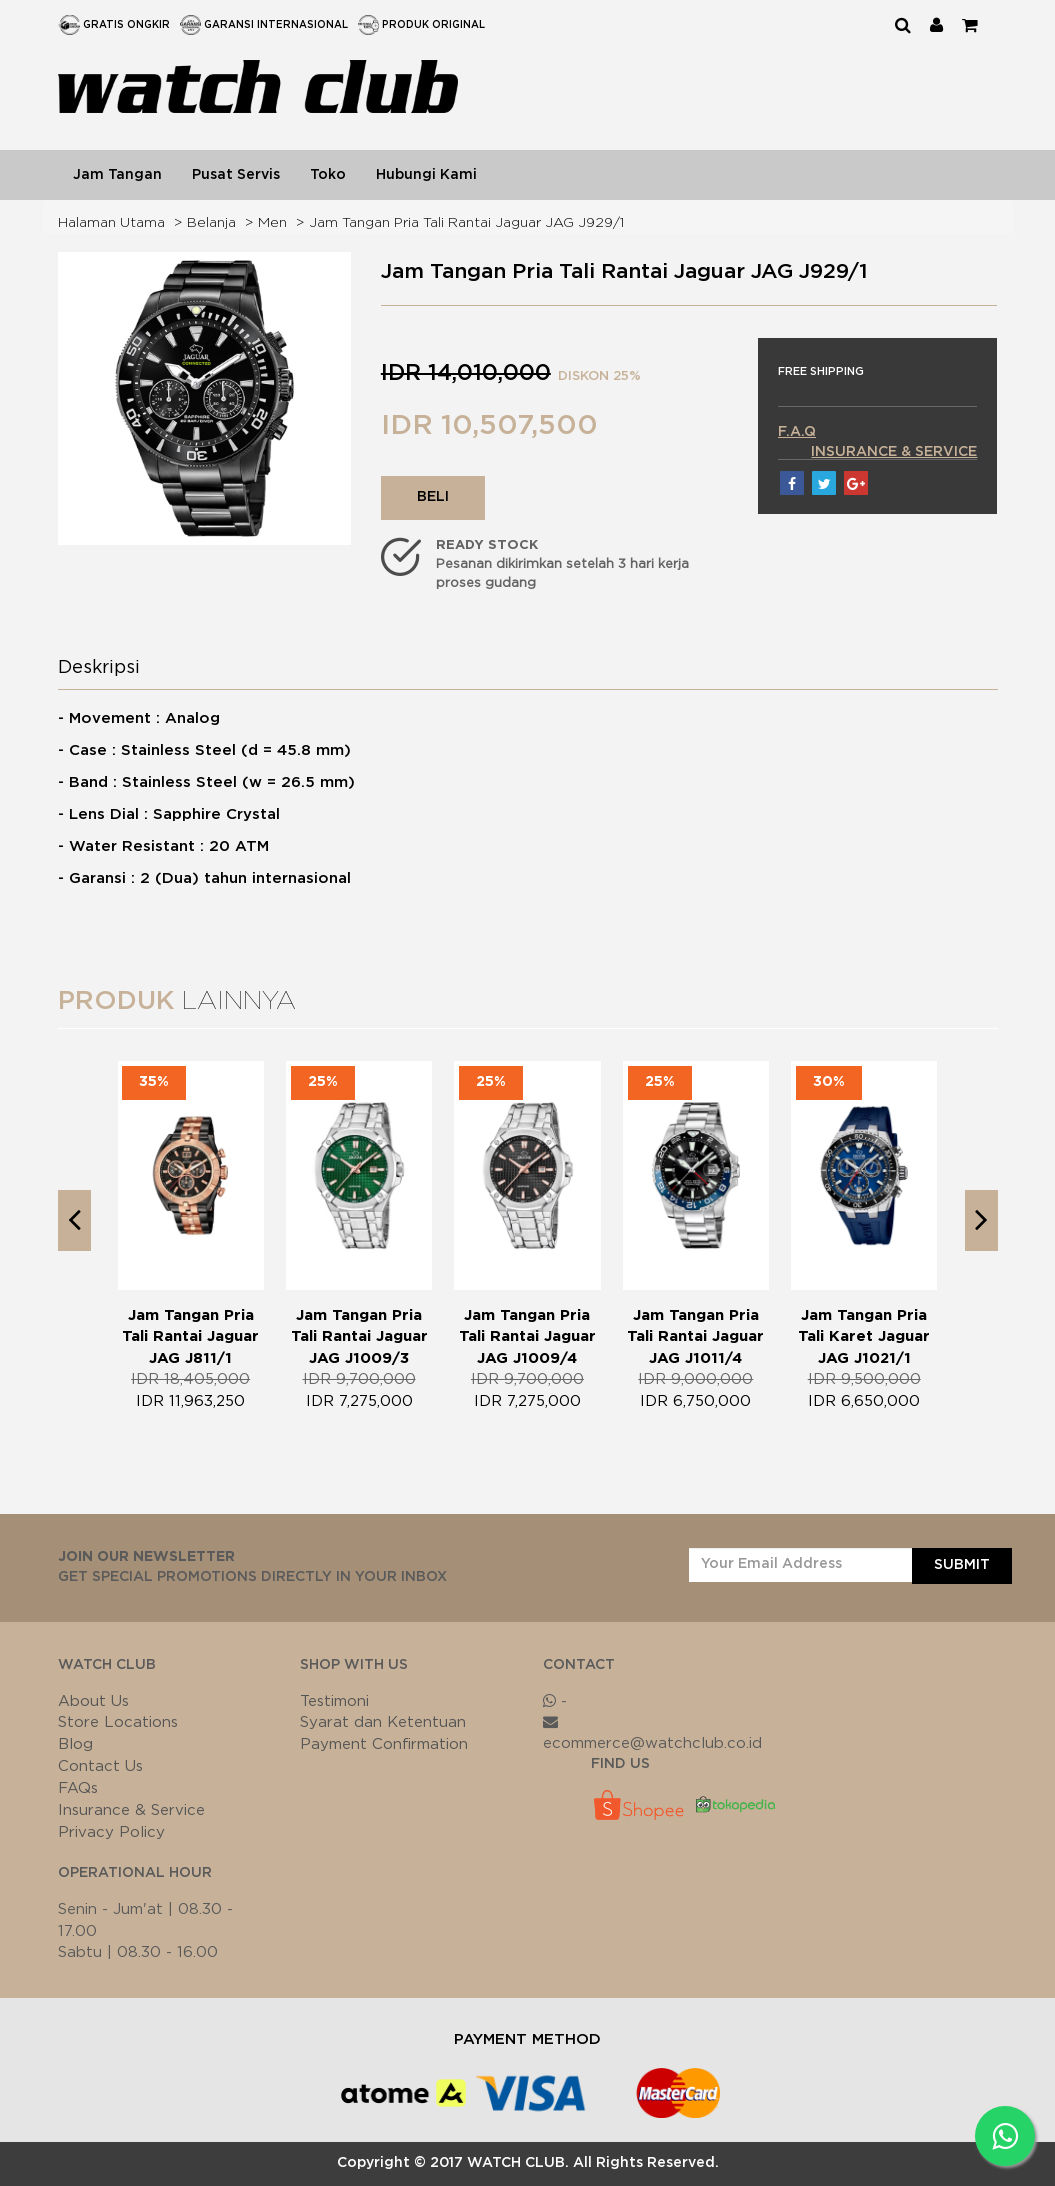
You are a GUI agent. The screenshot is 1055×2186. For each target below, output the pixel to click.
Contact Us (100, 1766)
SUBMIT (962, 1565)
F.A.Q (797, 432)
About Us (93, 1701)
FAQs (78, 1788)
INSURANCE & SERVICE (894, 452)
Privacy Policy (111, 1832)
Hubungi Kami (426, 175)
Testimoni (334, 1701)
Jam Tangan (117, 175)
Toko (328, 175)
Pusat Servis (236, 175)
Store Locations (118, 1722)
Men (272, 223)
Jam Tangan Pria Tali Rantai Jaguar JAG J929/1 (466, 223)
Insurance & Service (131, 1810)
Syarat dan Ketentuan (383, 1722)
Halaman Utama (111, 223)
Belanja (211, 223)
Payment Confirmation (384, 1744)
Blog (75, 1744)
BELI (433, 497)
